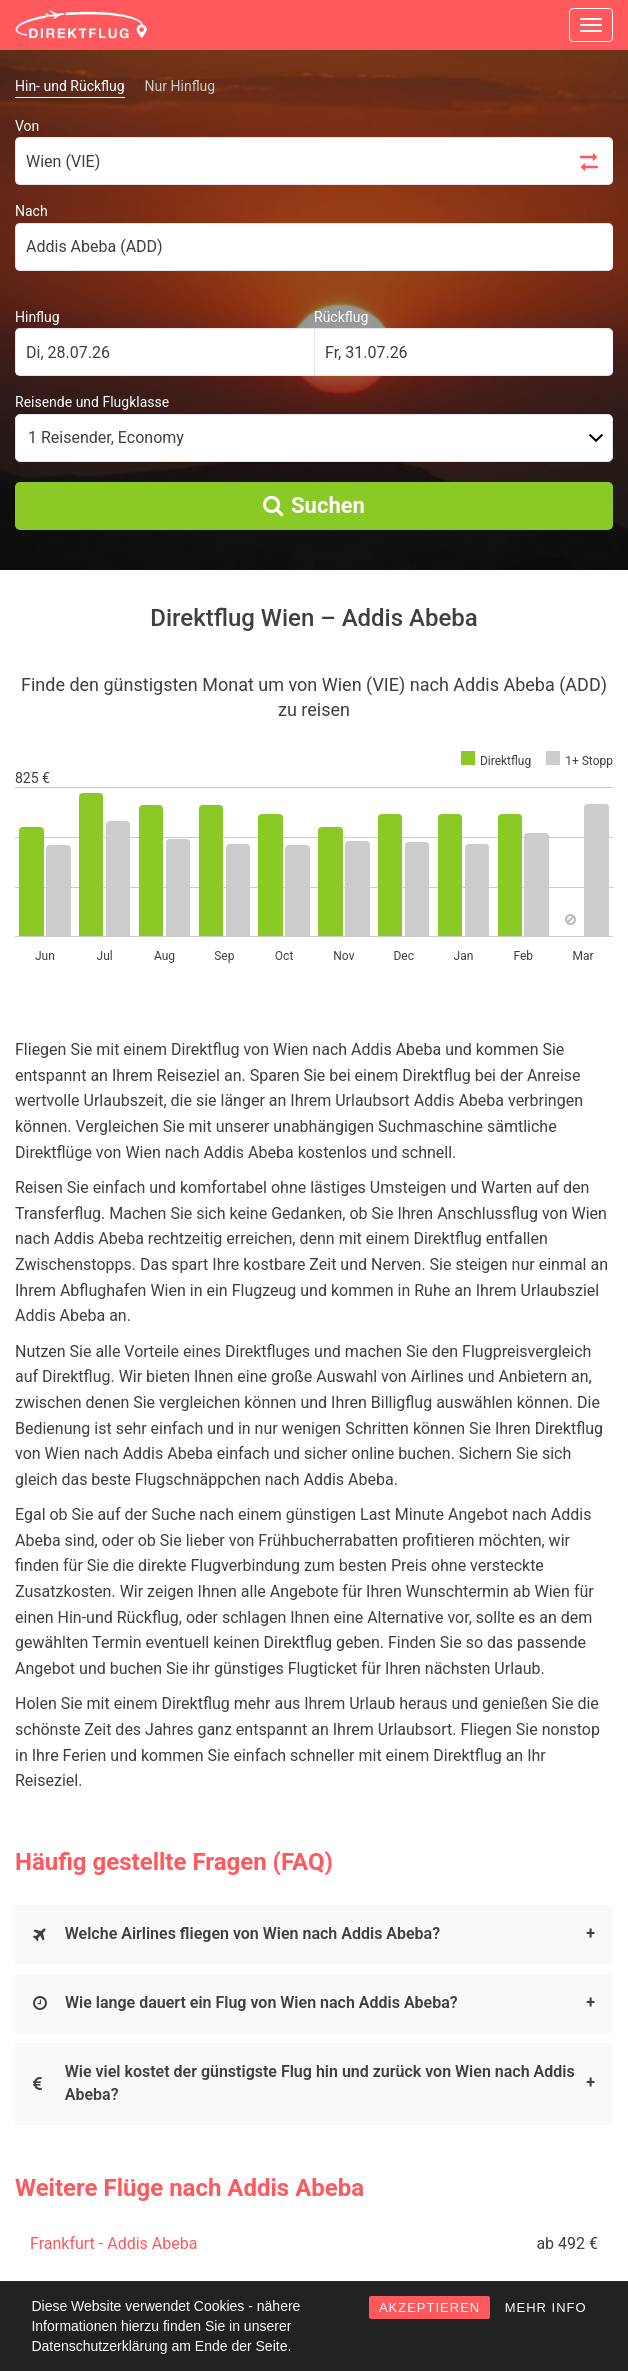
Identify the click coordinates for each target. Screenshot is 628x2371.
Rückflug (341, 317)
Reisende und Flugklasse (92, 402)
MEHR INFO (546, 2307)
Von (27, 126)
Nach (31, 211)
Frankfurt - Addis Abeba (113, 2243)
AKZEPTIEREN (429, 2307)
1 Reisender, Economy (106, 437)
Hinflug (37, 317)
